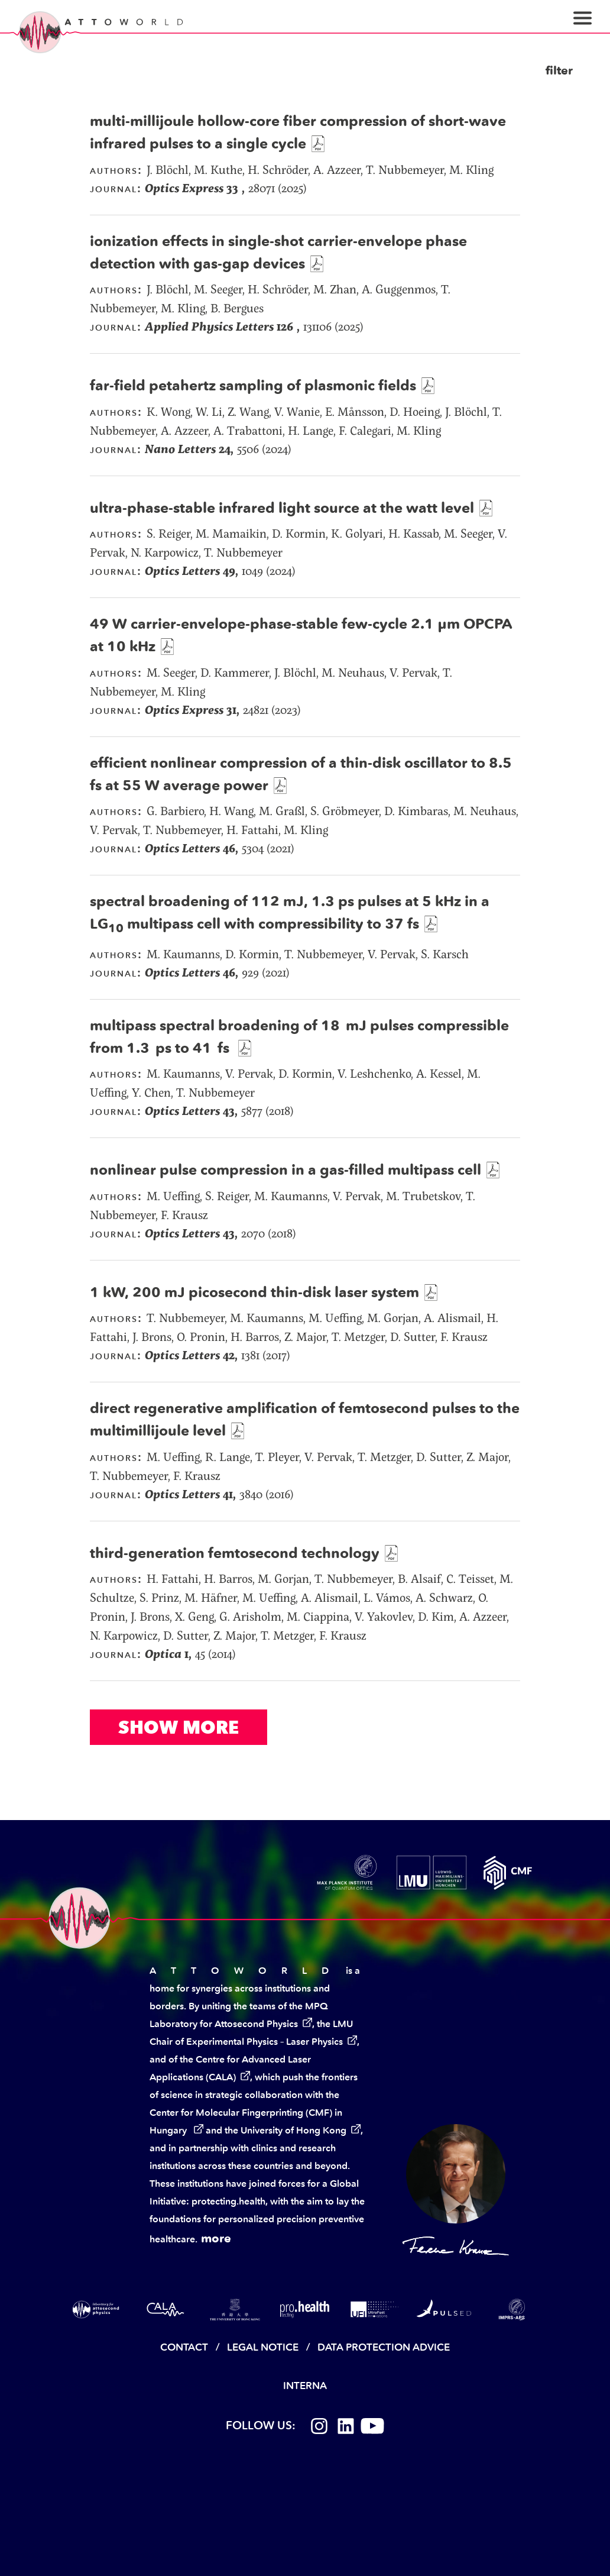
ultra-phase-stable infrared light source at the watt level (282, 507)
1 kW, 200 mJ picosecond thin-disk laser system (254, 1292)
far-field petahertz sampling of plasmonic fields (253, 385)
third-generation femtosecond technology (234, 1553)
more (216, 2238)
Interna (305, 2385)
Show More (178, 1727)
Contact (184, 2347)
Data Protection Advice (383, 2347)
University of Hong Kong (293, 2130)
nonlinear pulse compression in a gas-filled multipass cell (285, 1169)
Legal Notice (262, 2347)
